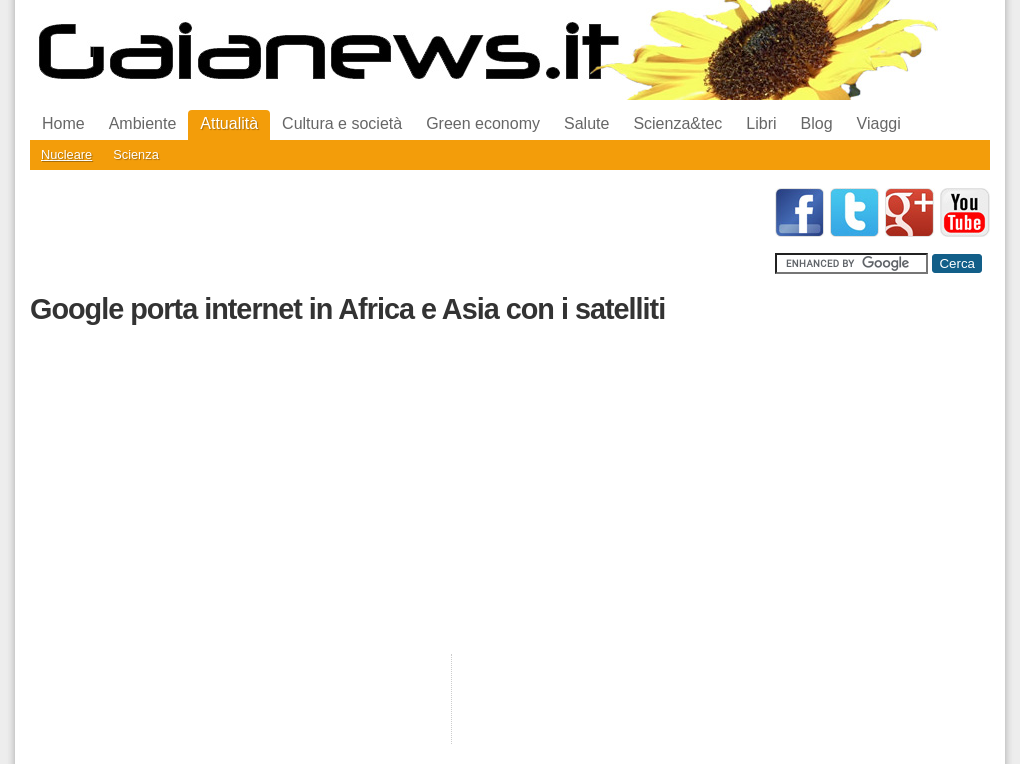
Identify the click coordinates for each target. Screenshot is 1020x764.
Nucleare (66, 154)
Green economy (483, 123)
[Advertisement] (394, 233)
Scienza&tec (677, 123)
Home (63, 123)
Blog (817, 123)
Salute (586, 123)
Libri (761, 123)
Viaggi (879, 123)
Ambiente (143, 123)
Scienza (136, 154)
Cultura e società (342, 123)
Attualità (229, 123)
